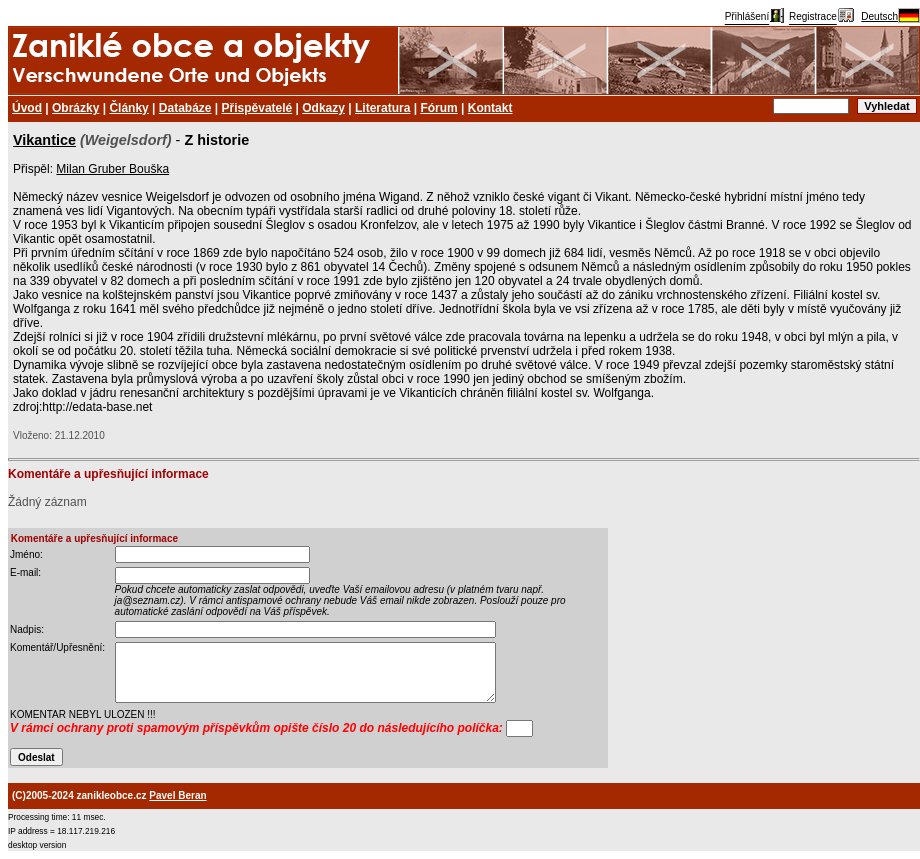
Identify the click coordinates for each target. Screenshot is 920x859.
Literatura (382, 108)
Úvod (27, 108)
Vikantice (44, 140)
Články (128, 108)
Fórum (438, 108)
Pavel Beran (177, 795)
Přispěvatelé (257, 108)
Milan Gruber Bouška (112, 169)
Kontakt (490, 108)
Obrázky (75, 108)
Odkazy (323, 108)
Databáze (185, 108)
